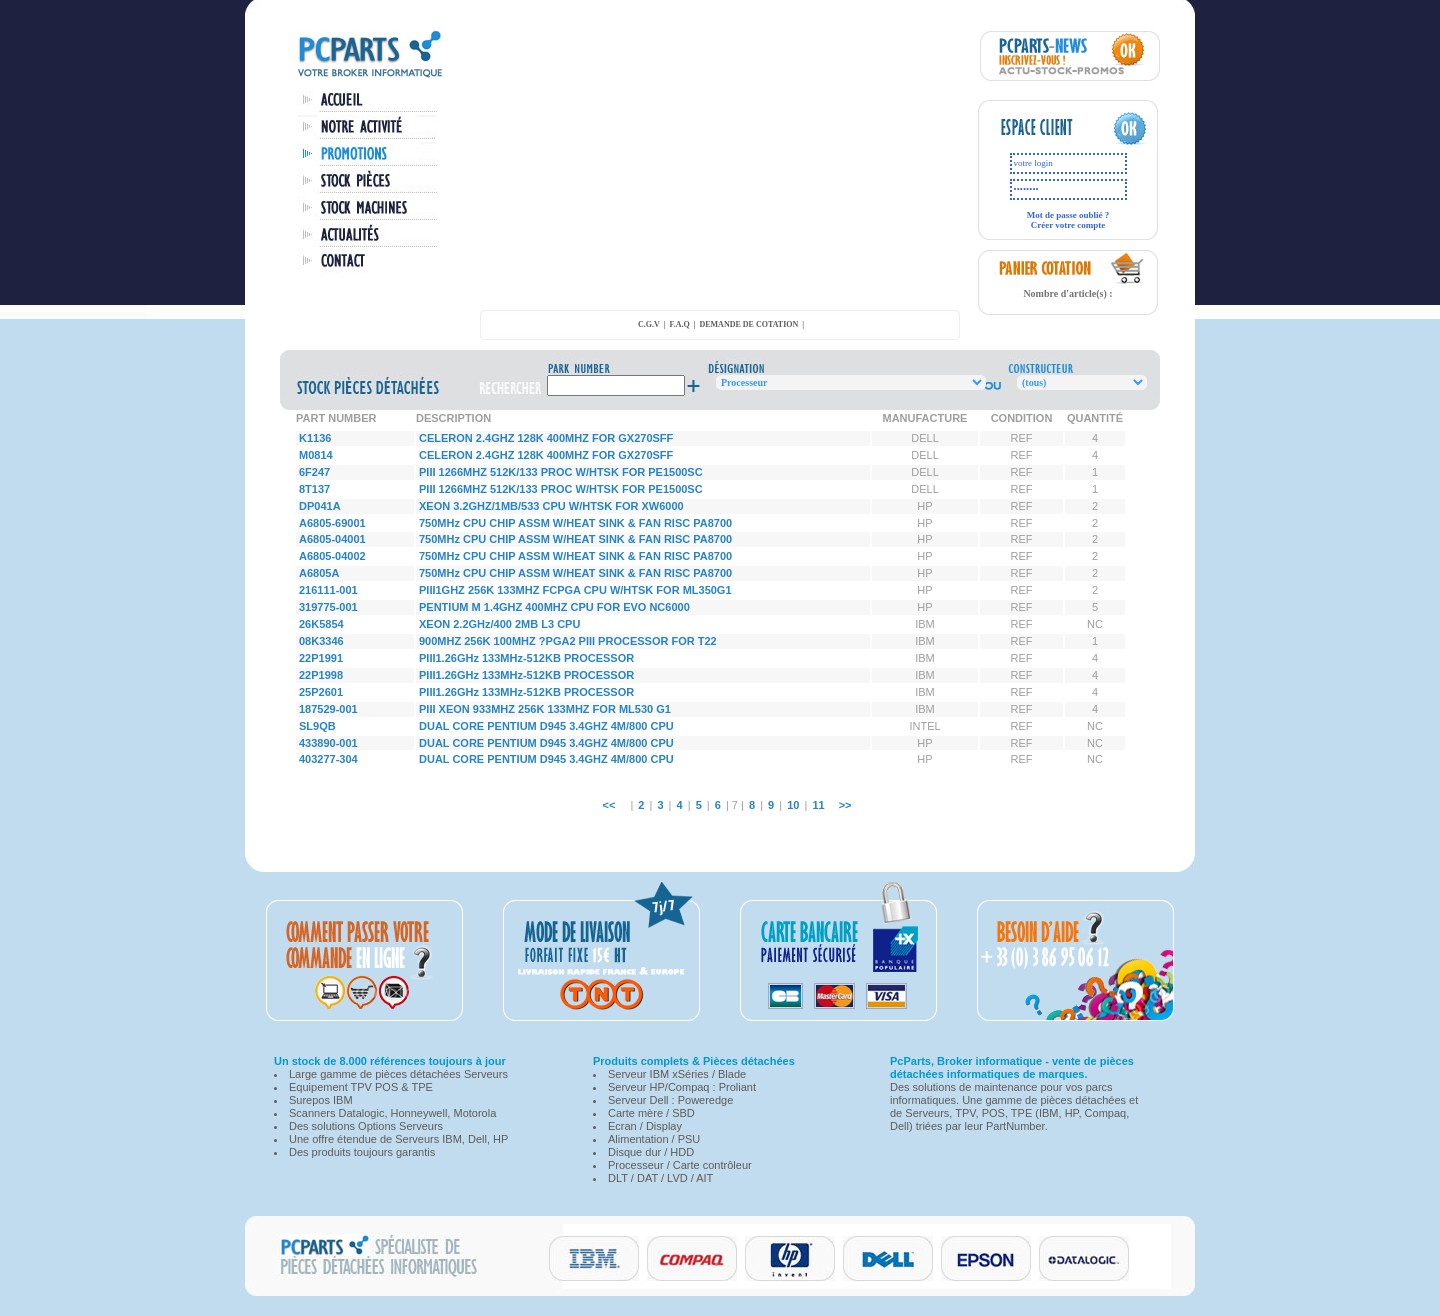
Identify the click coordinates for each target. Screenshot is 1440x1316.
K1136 (315, 438)
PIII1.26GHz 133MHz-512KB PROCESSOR (526, 658)
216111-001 (328, 590)
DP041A (320, 506)
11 (818, 805)
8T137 (314, 489)
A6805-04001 (332, 539)
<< (608, 805)
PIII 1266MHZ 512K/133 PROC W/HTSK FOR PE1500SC (561, 472)
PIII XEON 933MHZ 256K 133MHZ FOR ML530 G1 (545, 709)
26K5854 (321, 624)
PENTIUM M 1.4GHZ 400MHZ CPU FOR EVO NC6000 (554, 607)
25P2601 (321, 692)
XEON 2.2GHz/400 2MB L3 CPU (499, 624)
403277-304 (328, 759)
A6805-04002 (332, 556)
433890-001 (328, 743)
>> (845, 805)
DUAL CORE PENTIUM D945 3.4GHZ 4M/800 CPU (546, 726)
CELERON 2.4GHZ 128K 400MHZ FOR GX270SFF (546, 438)
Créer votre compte (1068, 225)
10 (793, 805)
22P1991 (321, 658)
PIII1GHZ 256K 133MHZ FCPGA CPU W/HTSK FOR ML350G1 (575, 590)
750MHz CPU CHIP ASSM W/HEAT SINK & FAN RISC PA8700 (575, 523)
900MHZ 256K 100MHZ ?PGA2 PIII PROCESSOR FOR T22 (568, 641)
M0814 (316, 455)
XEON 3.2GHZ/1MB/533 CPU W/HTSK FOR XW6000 (551, 506)
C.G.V (649, 324)
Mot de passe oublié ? (1068, 215)
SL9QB (317, 726)
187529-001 (328, 709)
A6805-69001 (332, 523)
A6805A (319, 573)
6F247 (314, 472)
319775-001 (328, 607)
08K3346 (321, 641)
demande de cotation (748, 324)
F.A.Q (680, 324)
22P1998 (321, 675)
